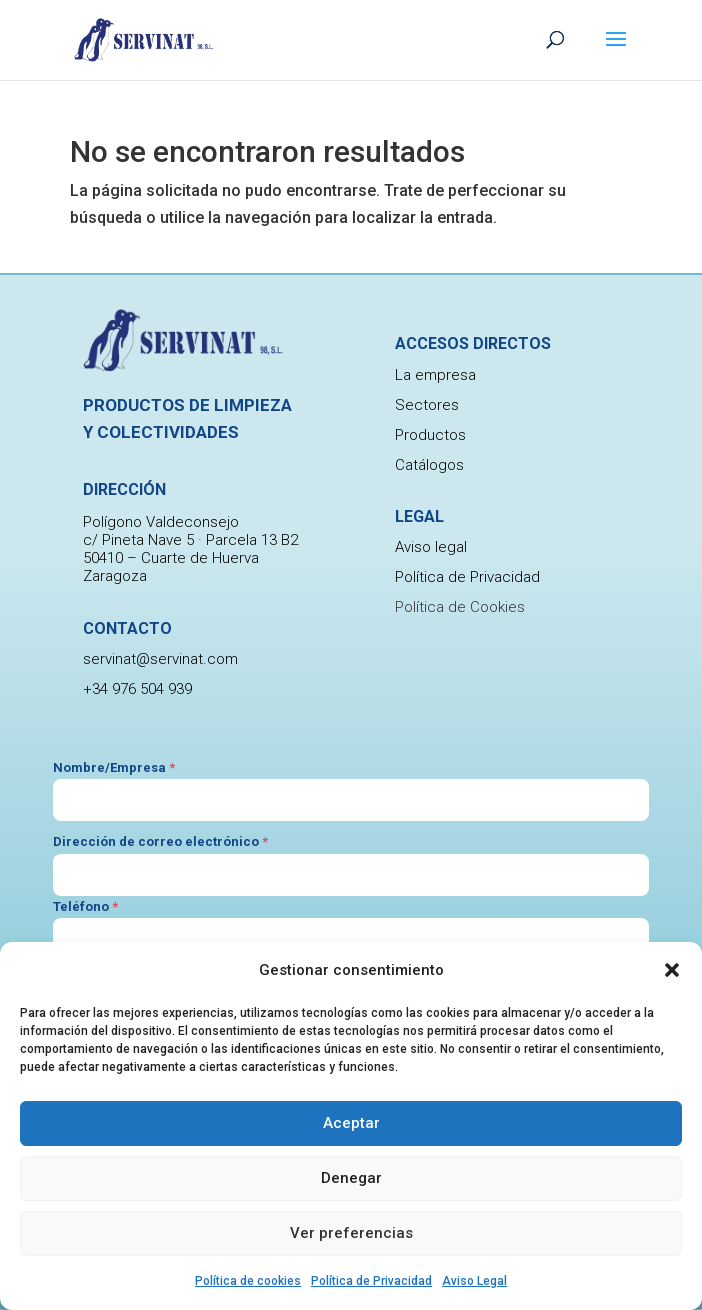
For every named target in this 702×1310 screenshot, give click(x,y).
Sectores (427, 405)
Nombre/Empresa (114, 767)
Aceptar (351, 1123)
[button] (672, 970)
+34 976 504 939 (137, 689)
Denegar (351, 1178)
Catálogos (429, 465)
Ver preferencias (351, 1233)
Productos (430, 435)
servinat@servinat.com (160, 659)
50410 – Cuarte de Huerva (171, 558)
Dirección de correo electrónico (160, 841)
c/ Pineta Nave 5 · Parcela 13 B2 (190, 540)
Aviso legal (431, 547)
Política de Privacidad (371, 1281)
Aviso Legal (474, 1281)
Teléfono (85, 906)
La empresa (435, 375)
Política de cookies (248, 1281)
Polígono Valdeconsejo (161, 522)
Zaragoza (115, 576)
